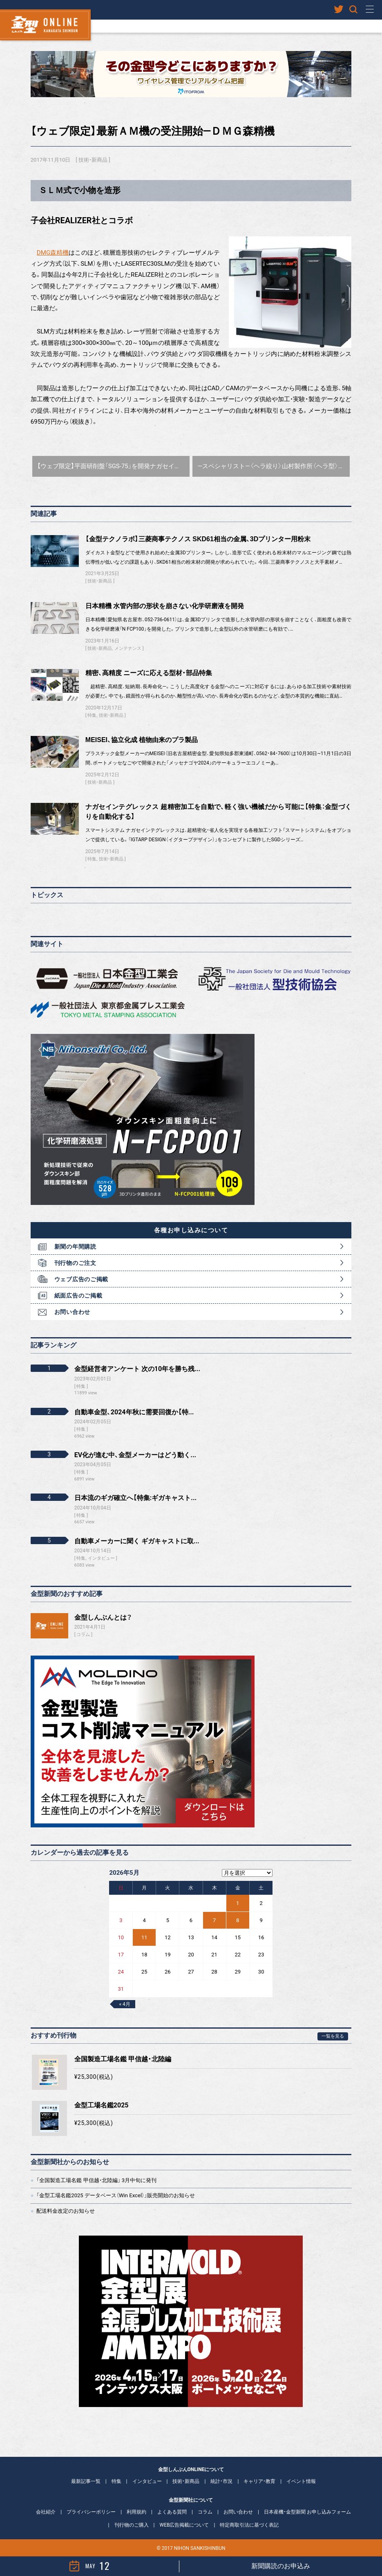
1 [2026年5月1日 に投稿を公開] (237, 1903)
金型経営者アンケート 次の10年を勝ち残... (137, 1369)
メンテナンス (127, 648)
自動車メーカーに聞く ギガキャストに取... (136, 1541)
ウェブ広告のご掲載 (81, 1279)
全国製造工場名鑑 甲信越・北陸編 (122, 2059)
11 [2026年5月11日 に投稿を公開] (144, 1937)
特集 (91, 715)
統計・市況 (221, 2481)
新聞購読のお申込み (280, 2566)
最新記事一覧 (86, 2481)
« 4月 (124, 2004)
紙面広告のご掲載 (78, 1295)
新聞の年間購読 (75, 1246)
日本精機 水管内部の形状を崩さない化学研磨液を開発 (164, 605)
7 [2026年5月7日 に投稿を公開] (214, 1920)
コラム (83, 1634)
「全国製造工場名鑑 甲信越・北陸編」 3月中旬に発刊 (96, 2180)
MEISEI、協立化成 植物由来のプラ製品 (141, 739)
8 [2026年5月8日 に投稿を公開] (237, 1920)
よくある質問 (172, 2512)
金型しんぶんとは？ (103, 1617)
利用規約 (136, 2512)
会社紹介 (46, 2512)
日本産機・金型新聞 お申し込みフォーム (307, 2512)
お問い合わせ (72, 1312)
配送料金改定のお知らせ (65, 2211)
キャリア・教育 (259, 2481)
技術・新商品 (92, 160)
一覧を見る (333, 2036)
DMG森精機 (53, 252)
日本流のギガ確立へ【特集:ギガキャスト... (135, 1498)
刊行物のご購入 (131, 2525)
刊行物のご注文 (75, 1263)
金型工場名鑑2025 (101, 2105)
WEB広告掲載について (184, 2525)
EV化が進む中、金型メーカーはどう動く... (135, 1455)
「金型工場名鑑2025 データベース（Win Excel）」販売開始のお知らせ (115, 2195)
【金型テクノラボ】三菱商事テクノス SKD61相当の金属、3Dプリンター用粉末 (198, 539)
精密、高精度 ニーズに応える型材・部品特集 (148, 672)
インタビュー (147, 2481)
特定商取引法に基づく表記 (249, 2525)
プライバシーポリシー (91, 2512)
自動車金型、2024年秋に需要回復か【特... (134, 1412)
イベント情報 (301, 2481)
